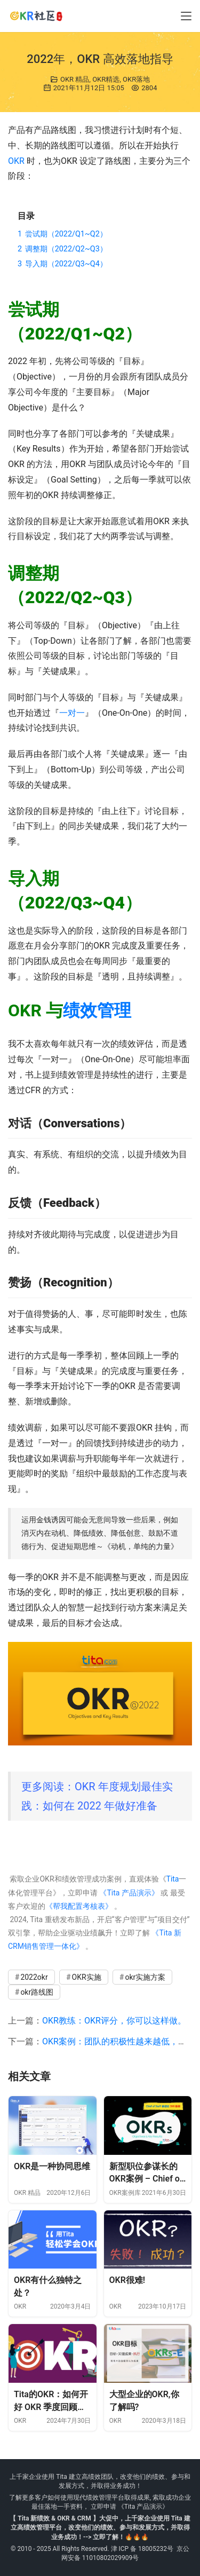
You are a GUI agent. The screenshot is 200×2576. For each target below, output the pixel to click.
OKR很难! (127, 2280)
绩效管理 (97, 1010)
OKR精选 (105, 79)
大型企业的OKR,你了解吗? (144, 2400)
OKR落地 (136, 79)
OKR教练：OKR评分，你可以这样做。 (114, 2021)
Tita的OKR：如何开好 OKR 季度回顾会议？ (51, 2401)
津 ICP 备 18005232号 (142, 2549)
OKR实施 (86, 1977)
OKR (16, 161)
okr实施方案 (145, 1977)
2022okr (33, 1977)
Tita (172, 1879)
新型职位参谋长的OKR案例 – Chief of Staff (146, 2173)
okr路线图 (36, 1992)
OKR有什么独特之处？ (48, 2286)
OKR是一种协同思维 (52, 2166)
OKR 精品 (74, 79)
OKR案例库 (125, 2192)
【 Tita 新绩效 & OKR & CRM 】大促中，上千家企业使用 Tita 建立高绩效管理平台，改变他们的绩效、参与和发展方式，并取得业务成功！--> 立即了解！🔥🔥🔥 (100, 2527)
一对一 (72, 713)
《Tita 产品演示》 (128, 1892)
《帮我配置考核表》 (79, 1906)
